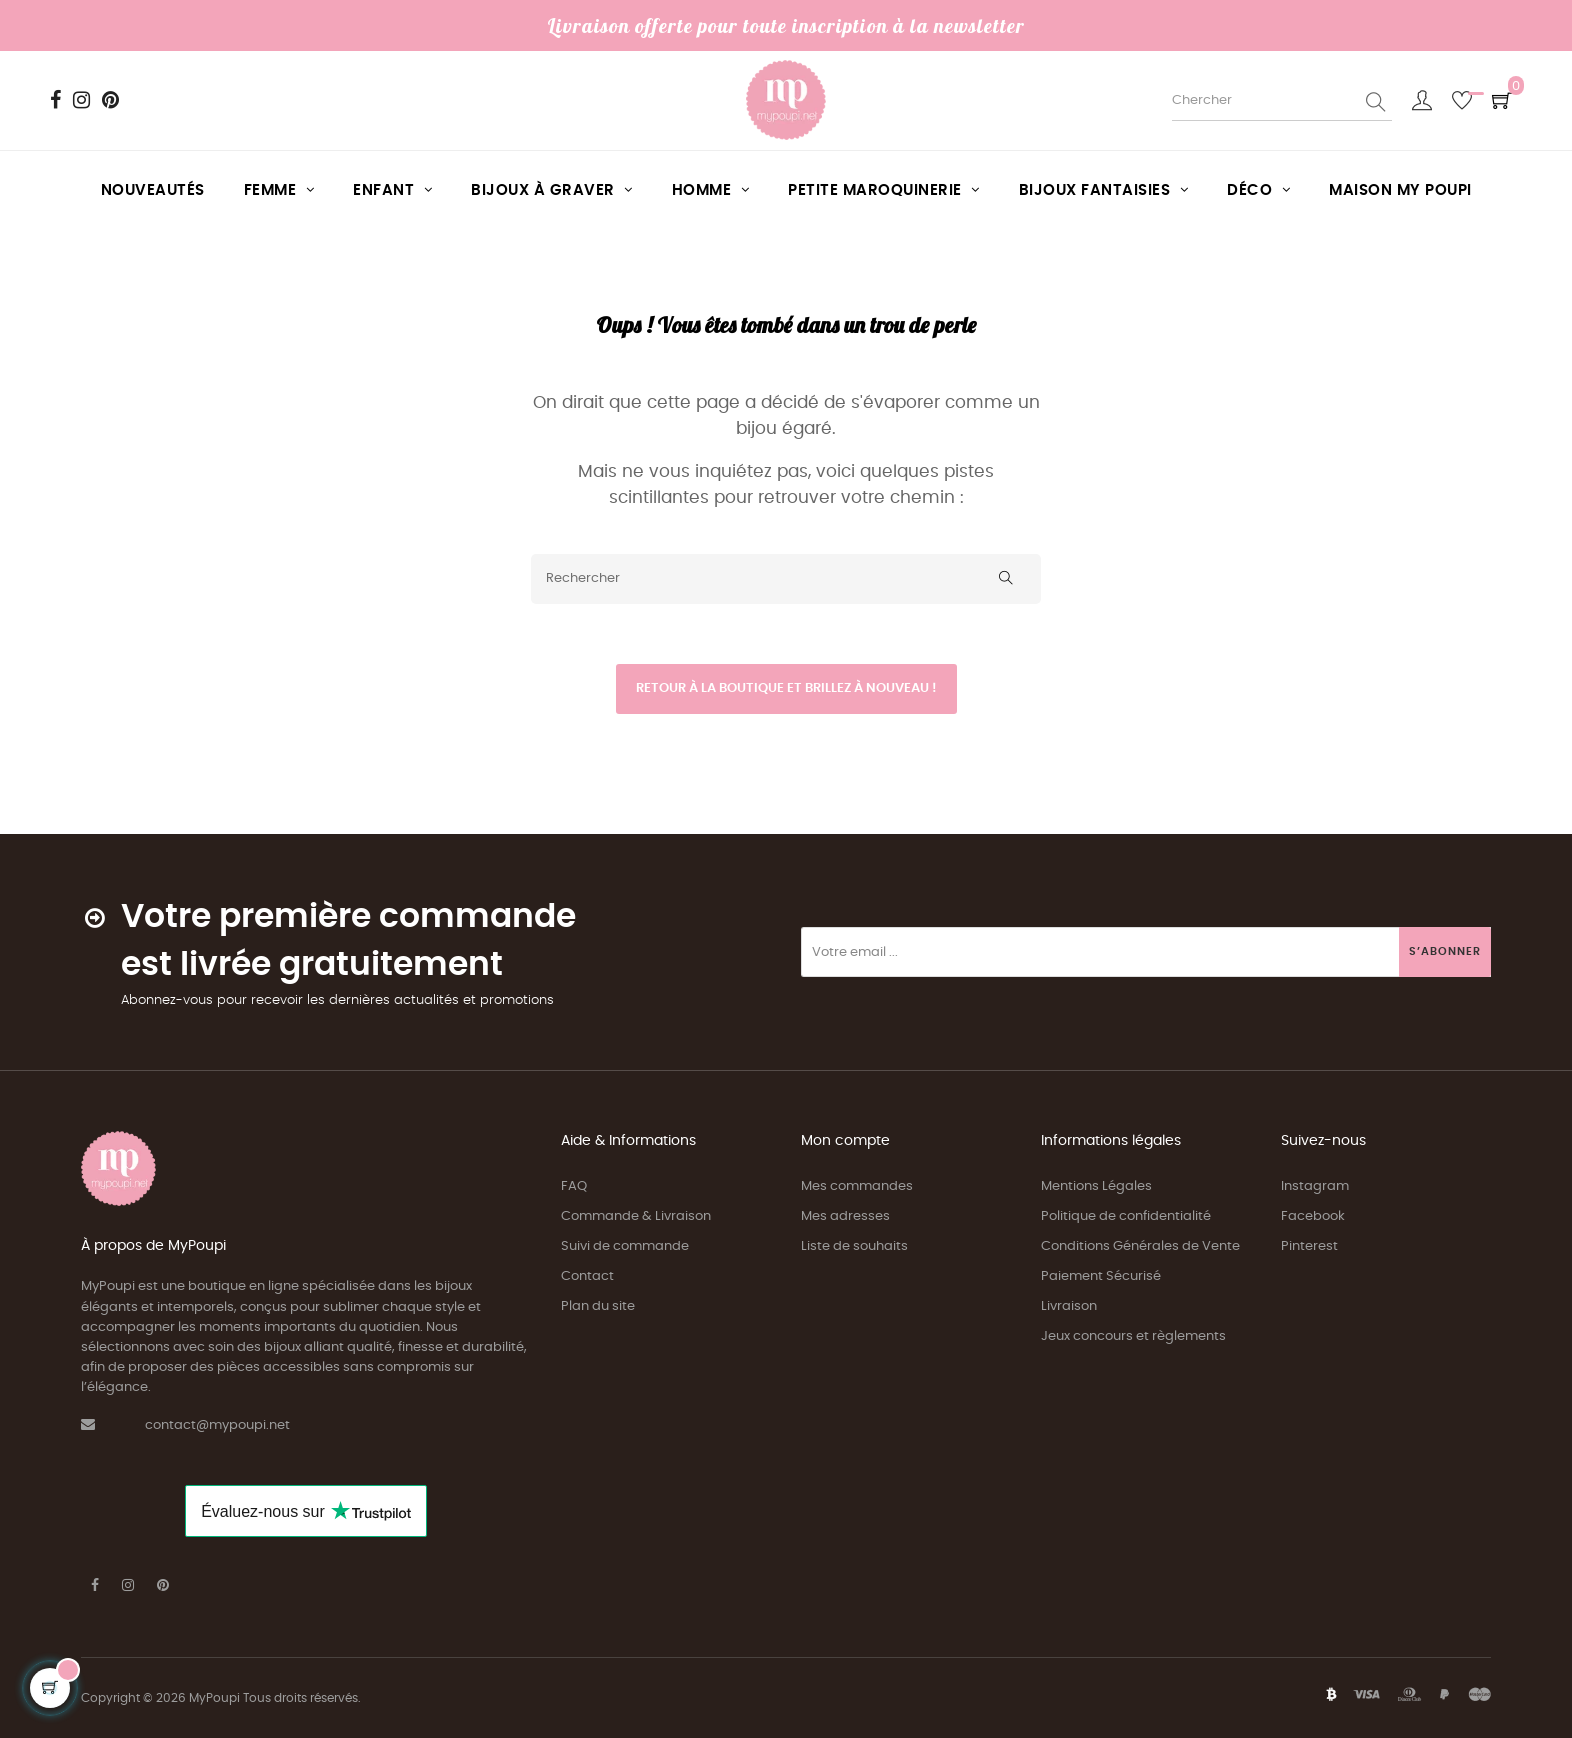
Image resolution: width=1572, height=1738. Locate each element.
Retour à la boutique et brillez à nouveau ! (786, 688)
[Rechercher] (786, 579)
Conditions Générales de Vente (1140, 1246)
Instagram (1315, 1186)
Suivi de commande (625, 1246)
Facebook (1313, 1216)
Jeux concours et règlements (1133, 1336)
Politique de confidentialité (1126, 1216)
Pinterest (1309, 1246)
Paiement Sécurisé (1101, 1276)
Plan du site (598, 1306)
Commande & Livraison (636, 1216)
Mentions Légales (1096, 1186)
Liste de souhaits (854, 1246)
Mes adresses (845, 1216)
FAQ (574, 1186)
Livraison (1069, 1306)
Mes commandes (857, 1186)
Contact (587, 1276)
